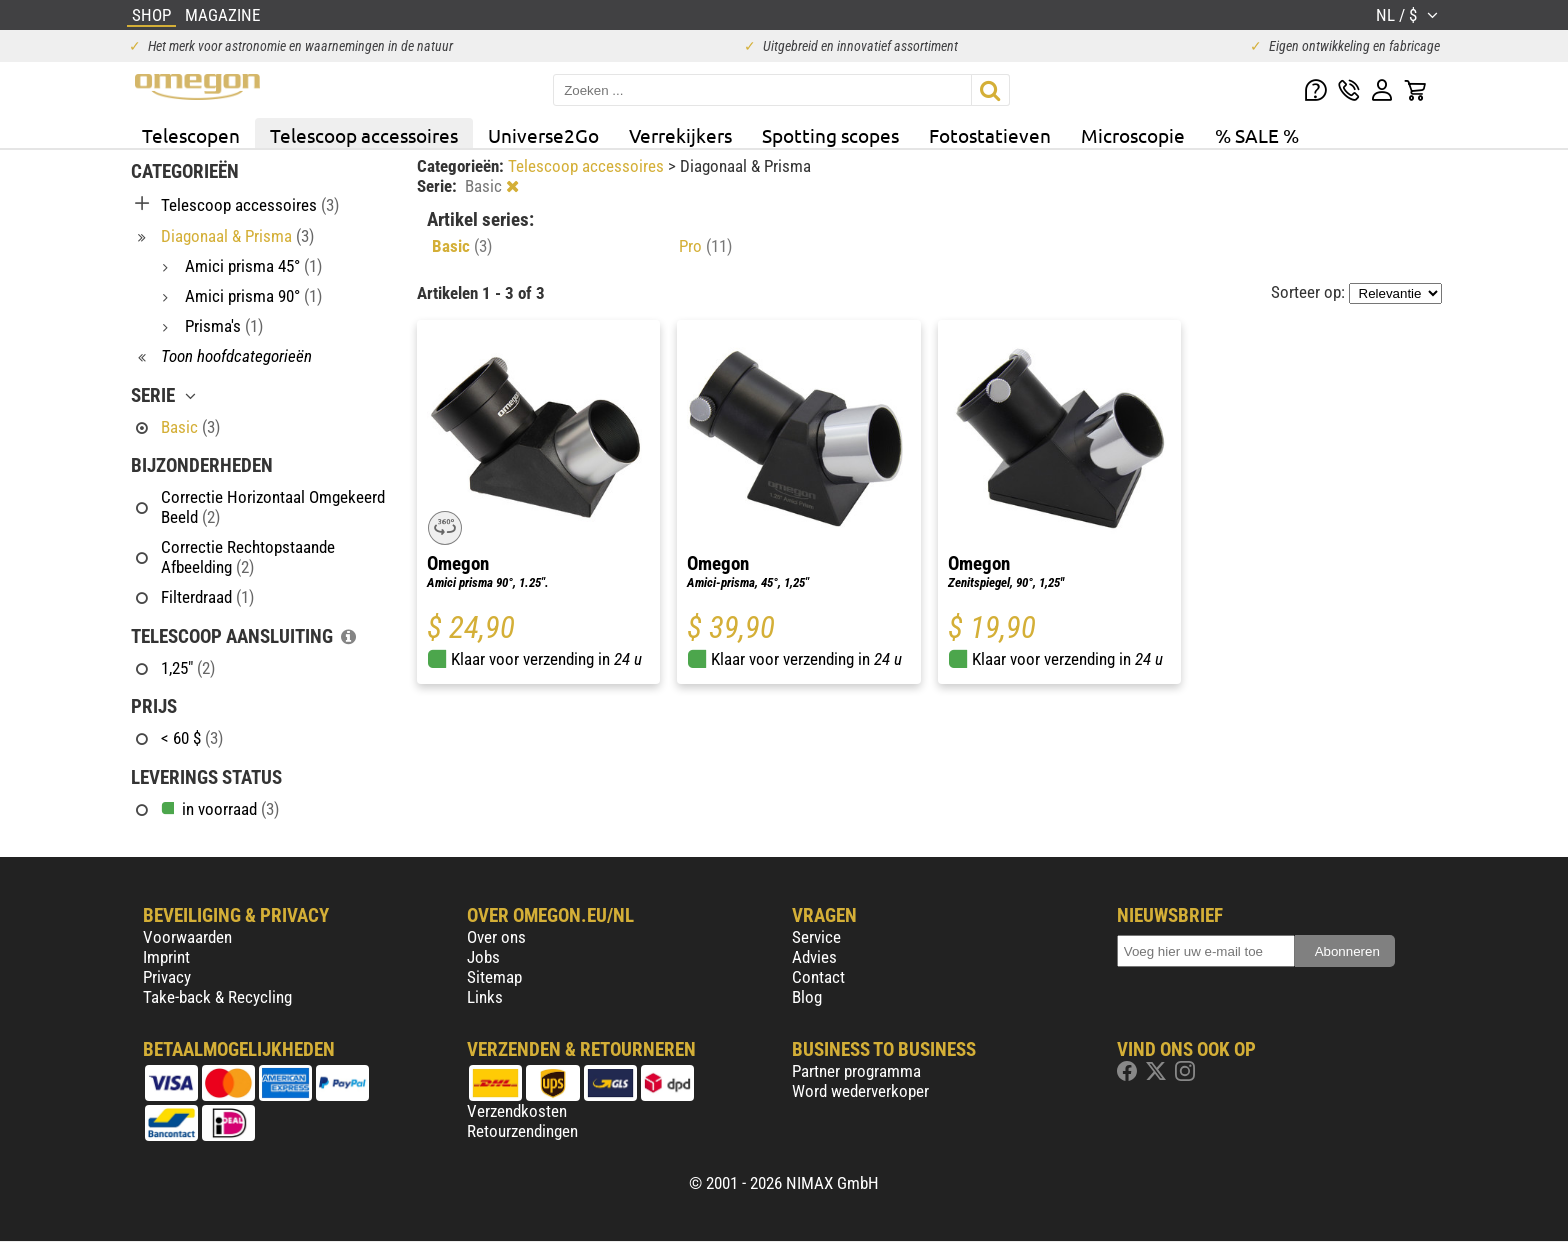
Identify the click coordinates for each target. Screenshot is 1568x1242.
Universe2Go (543, 135)
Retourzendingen (522, 1131)
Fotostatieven (990, 135)
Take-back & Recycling (217, 997)
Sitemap (494, 977)
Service (816, 937)
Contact (818, 977)
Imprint (166, 957)
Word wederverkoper (860, 1091)
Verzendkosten (517, 1111)
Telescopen (191, 135)
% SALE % (1257, 135)
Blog (807, 997)
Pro (705, 246)
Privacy (167, 977)
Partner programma (856, 1071)
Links (485, 997)
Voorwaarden (187, 937)
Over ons (496, 937)
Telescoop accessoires (364, 135)
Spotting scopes (830, 135)
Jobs (483, 957)
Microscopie (1133, 135)
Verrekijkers (680, 135)
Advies (814, 957)
